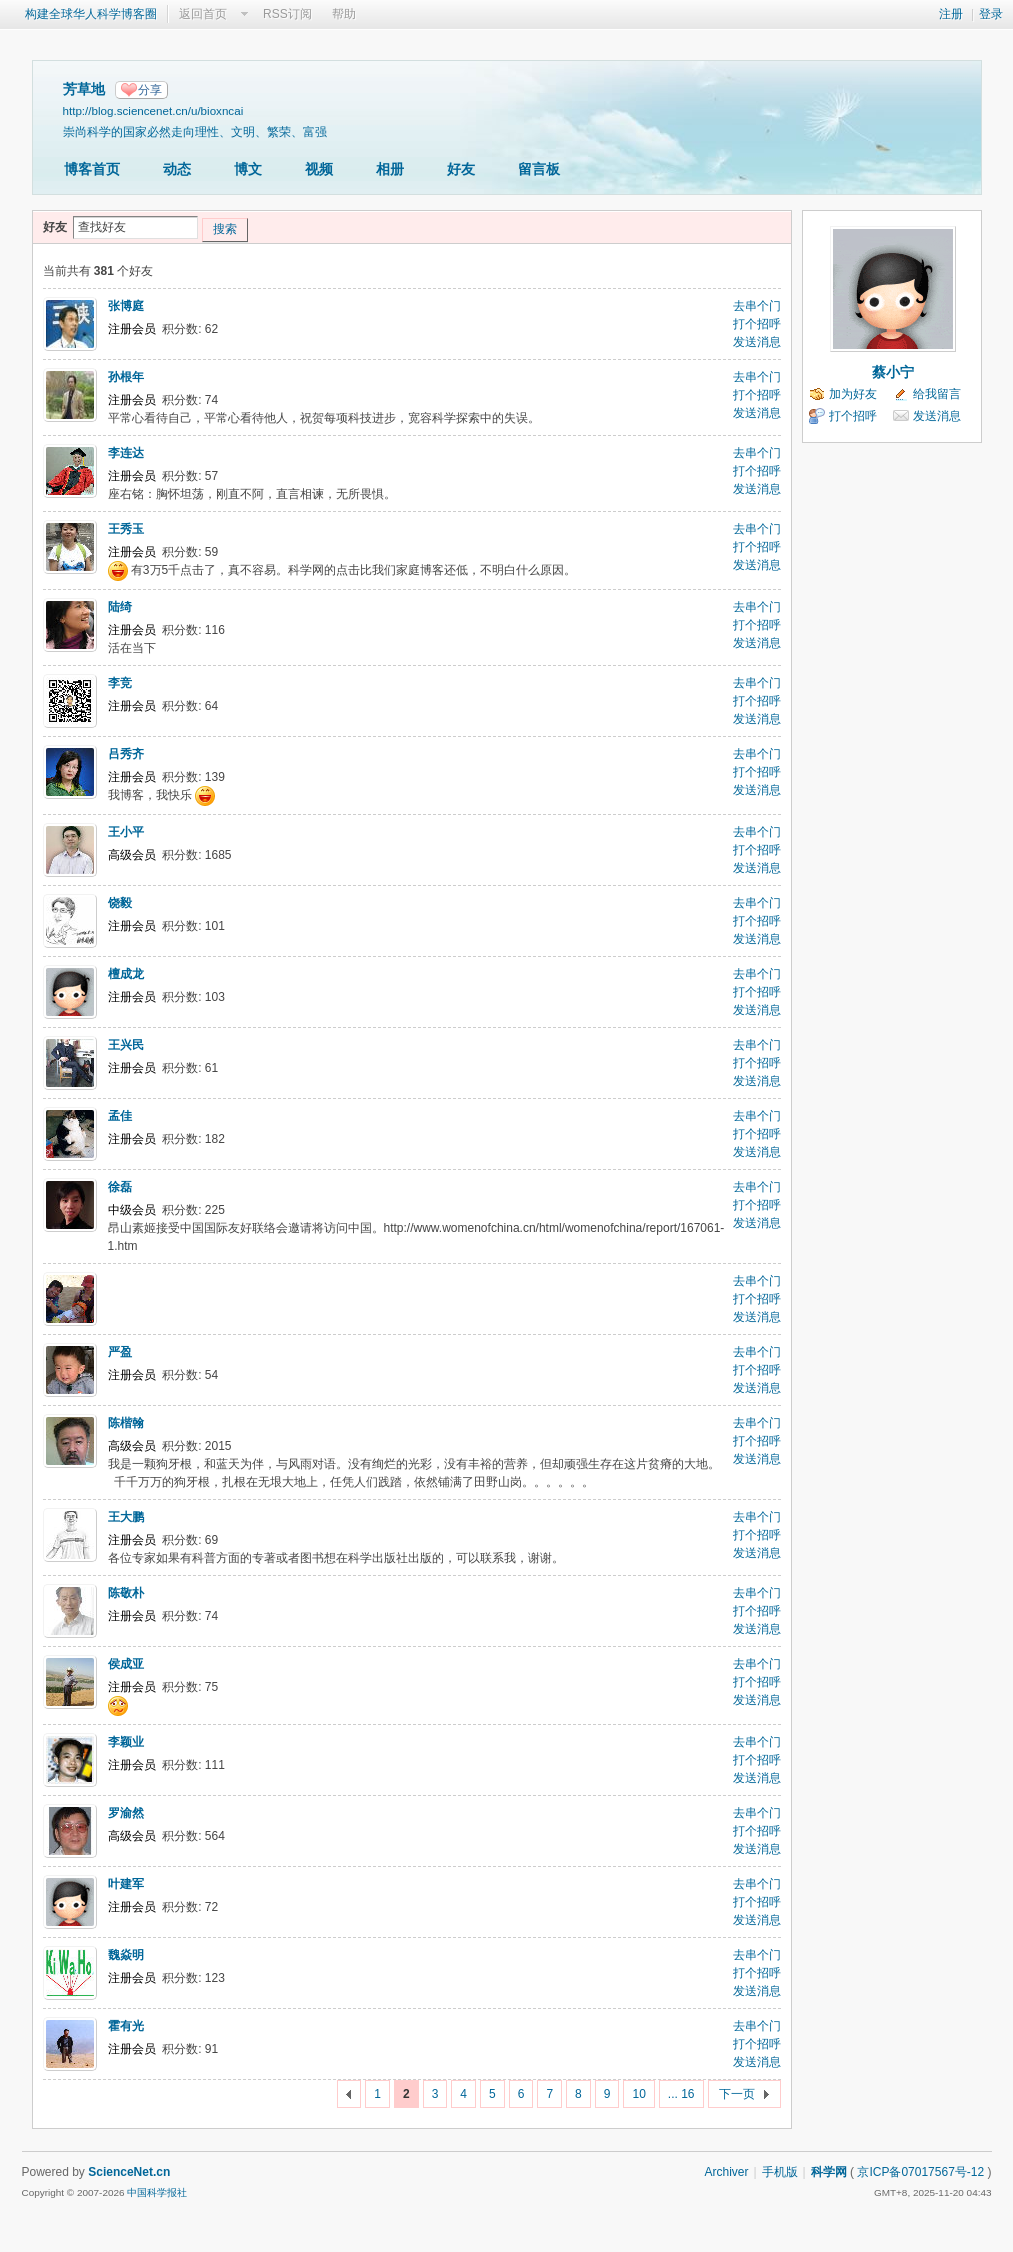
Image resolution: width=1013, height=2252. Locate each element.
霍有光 (126, 2026)
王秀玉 (126, 529)
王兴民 (126, 1045)
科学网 (829, 2172)
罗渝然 (126, 1813)
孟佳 (120, 1116)
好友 (461, 169)
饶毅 (120, 903)
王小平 (126, 832)
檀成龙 (126, 974)
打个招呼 (757, 324)
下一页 (737, 2094)
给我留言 (937, 394)
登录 (991, 14)
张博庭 (126, 306)
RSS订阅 (287, 14)
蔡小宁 (893, 372)
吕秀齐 (126, 754)
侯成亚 (126, 1664)
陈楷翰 (126, 1423)
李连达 (126, 453)
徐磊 (120, 1187)
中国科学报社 (157, 2192)
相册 (390, 169)
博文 (248, 169)
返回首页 (203, 14)
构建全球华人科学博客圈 (91, 14)
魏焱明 (126, 1955)
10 (638, 2094)
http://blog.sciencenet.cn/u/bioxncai (153, 110)
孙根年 (126, 377)
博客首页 (92, 169)
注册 (951, 14)
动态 (177, 169)
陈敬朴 (126, 1593)
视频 (319, 169)
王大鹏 (126, 1517)
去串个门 (757, 306)
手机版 (780, 2172)
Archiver (726, 2172)
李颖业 (126, 1742)
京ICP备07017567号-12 (920, 2172)
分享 (150, 90)
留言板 (539, 169)
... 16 (681, 2094)
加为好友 (853, 394)
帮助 (344, 14)
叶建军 (126, 1884)
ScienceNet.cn (129, 2172)
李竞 (120, 683)
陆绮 (120, 607)
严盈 (120, 1352)
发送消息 (757, 342)
